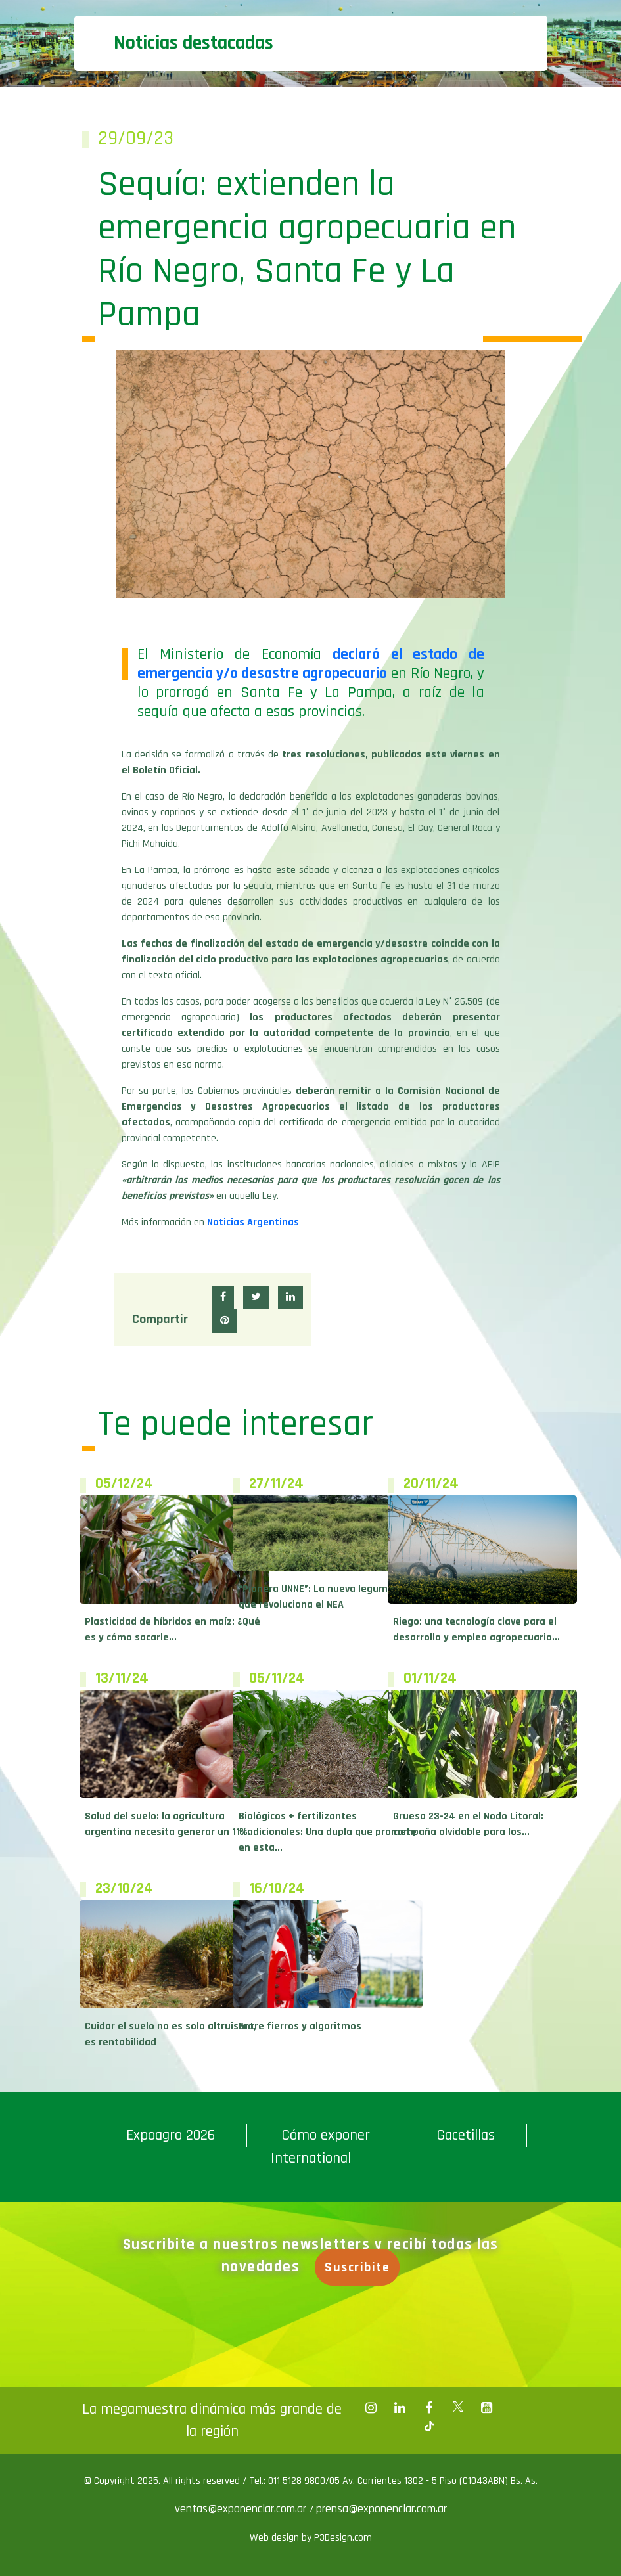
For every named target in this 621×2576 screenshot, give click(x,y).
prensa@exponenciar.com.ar (381, 2508)
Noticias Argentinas (253, 1222)
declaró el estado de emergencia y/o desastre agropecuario (310, 663)
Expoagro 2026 (170, 2135)
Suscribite (362, 2267)
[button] (223, 1297)
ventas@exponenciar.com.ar (242, 2508)
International (311, 2158)
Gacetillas (465, 2135)
